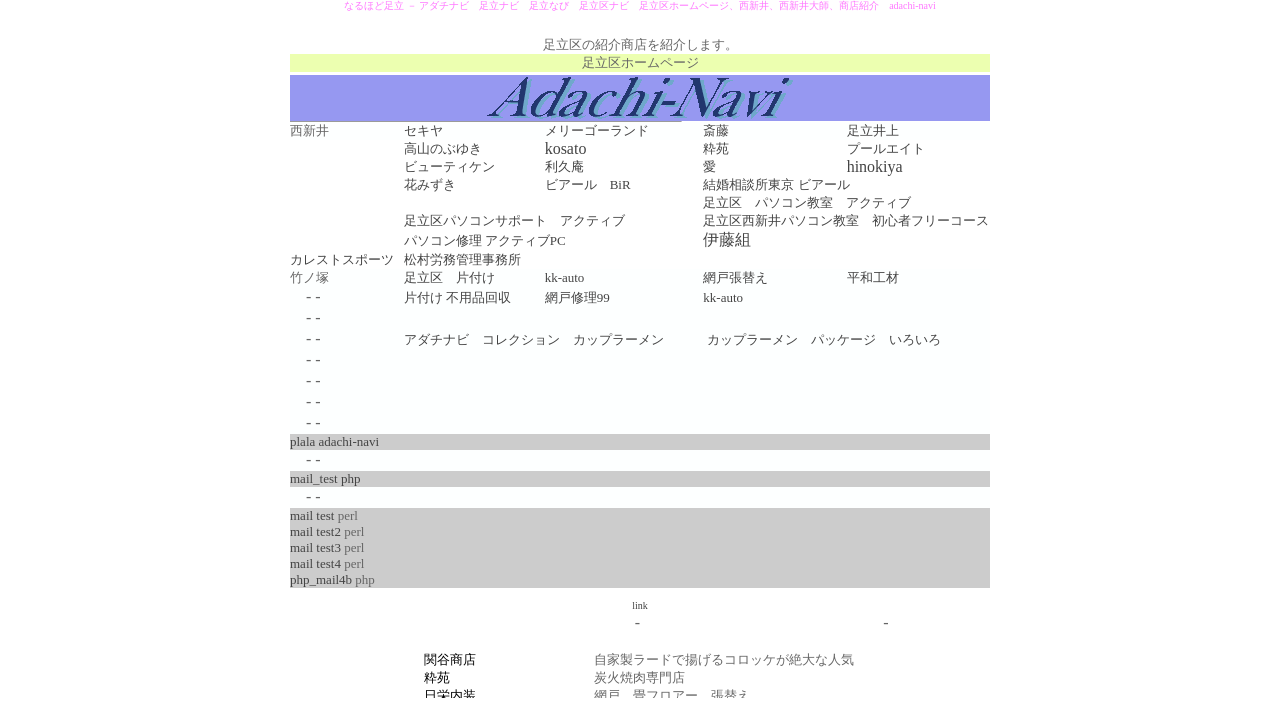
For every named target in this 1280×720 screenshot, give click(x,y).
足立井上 (873, 130)
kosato (566, 148)
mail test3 (315, 547)
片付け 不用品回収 (457, 297)
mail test (312, 515)
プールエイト (886, 148)
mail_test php (325, 478)
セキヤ (423, 130)
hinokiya (875, 166)
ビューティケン (449, 166)
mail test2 (315, 531)
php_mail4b (321, 579)
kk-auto (723, 297)
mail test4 (315, 563)
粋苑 (716, 148)
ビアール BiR (588, 184)
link (640, 605)
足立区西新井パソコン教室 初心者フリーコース (846, 220)
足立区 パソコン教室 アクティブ (807, 202)
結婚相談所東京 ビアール (776, 184)
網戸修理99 (577, 297)
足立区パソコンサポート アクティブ (514, 220)
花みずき (430, 184)
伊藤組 (727, 239)
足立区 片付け (449, 277)
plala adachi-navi (334, 441)
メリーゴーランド (597, 130)
